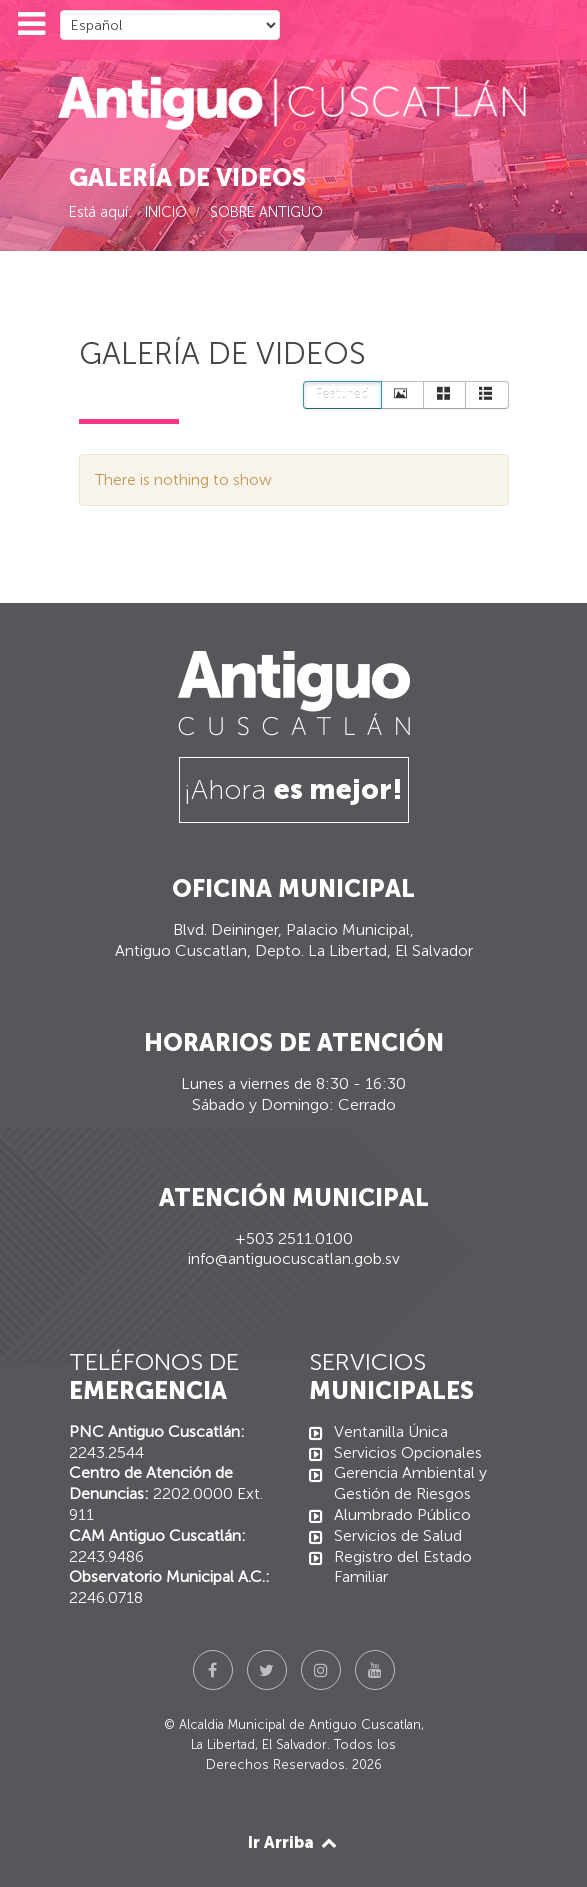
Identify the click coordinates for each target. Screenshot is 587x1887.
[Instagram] (321, 1670)
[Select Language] (170, 25)
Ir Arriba (293, 1842)
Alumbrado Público (402, 1514)
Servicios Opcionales (408, 1452)
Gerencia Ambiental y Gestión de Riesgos (410, 1483)
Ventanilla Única (391, 1431)
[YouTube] (375, 1670)
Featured (342, 394)
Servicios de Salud (398, 1535)
